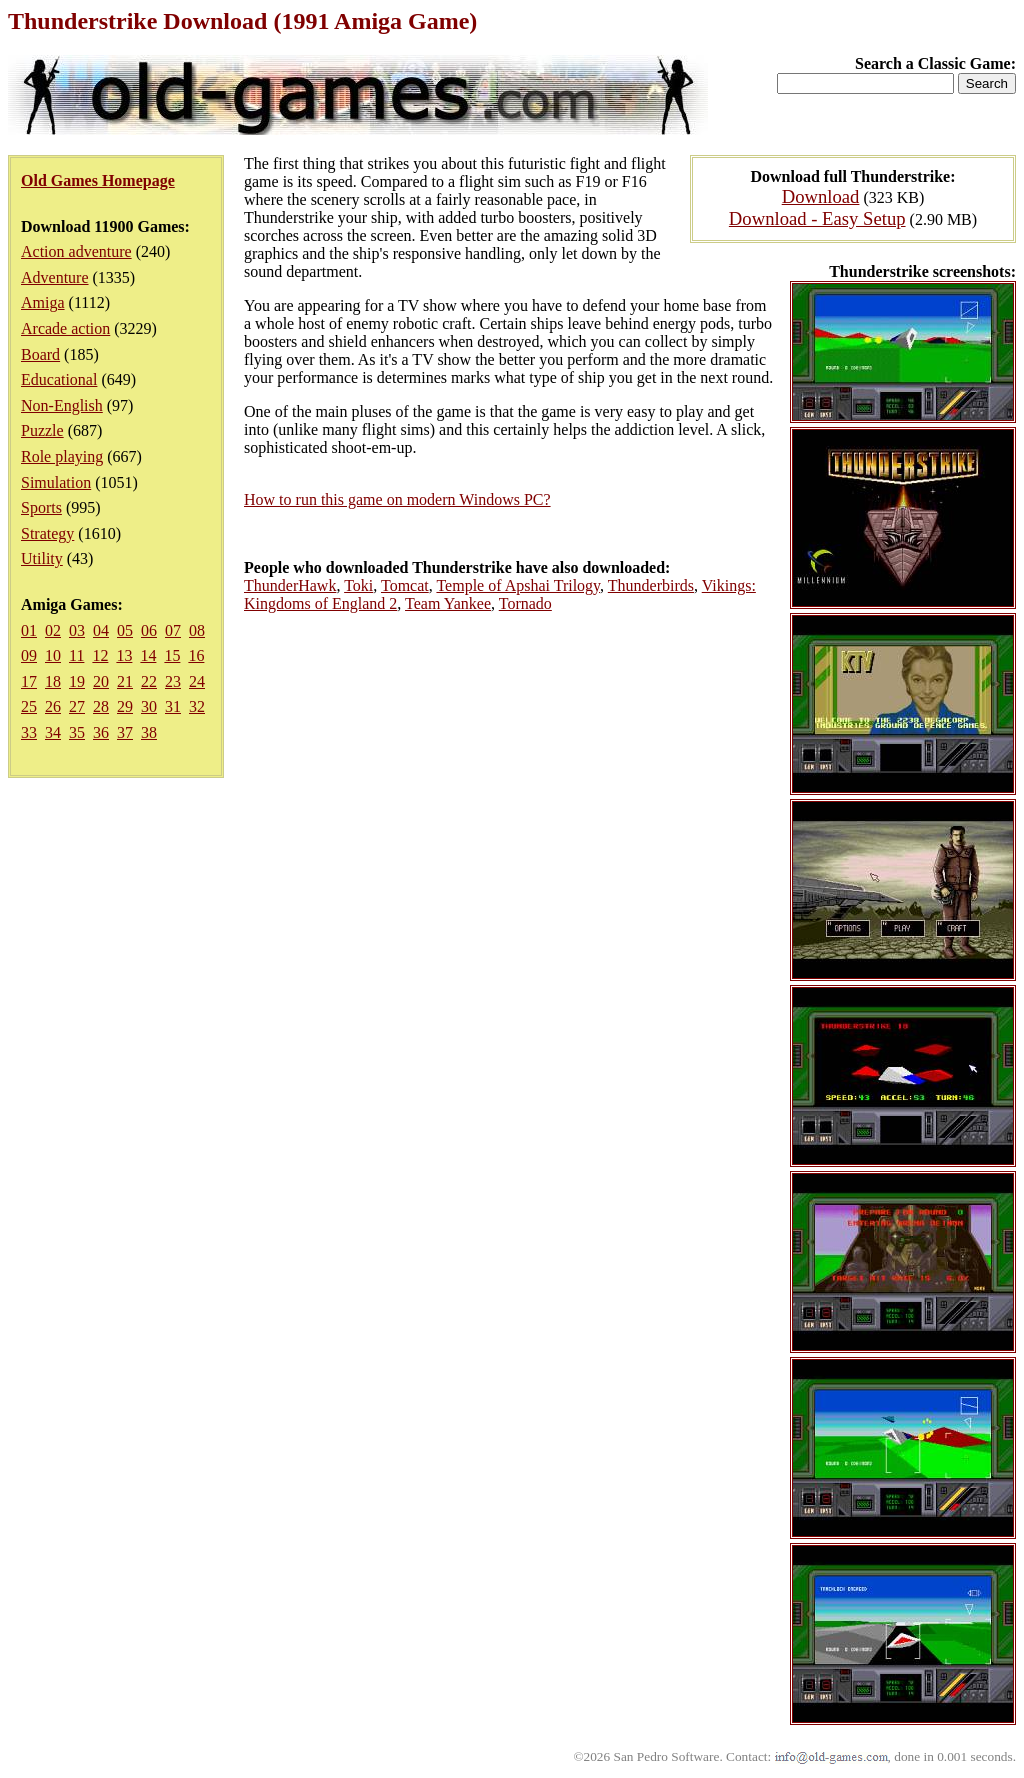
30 (149, 706)
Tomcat (405, 585)
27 (77, 706)
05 (125, 630)
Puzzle (42, 430)
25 (29, 706)
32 (197, 706)
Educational (59, 379)
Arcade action (65, 328)
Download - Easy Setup (817, 218)
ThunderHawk (290, 585)
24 (197, 681)
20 (101, 681)
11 (76, 655)
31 (173, 706)
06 (149, 630)
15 (172, 655)
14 (148, 655)
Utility (42, 558)
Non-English (62, 405)
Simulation (56, 482)
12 (100, 655)
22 (149, 681)
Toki (358, 585)
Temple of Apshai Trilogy (518, 585)
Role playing (62, 456)
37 (125, 732)
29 (125, 706)
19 (77, 681)
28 (101, 706)
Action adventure (76, 251)
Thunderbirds (651, 585)
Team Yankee (448, 603)
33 (29, 732)
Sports (41, 507)
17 (29, 681)
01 (29, 630)
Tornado (525, 603)
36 (101, 732)
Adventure (55, 277)
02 (53, 630)
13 (124, 655)
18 (53, 681)
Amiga (43, 302)
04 (101, 630)
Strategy (47, 533)
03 (77, 630)
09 (29, 655)
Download (821, 196)
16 (196, 655)
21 (125, 681)
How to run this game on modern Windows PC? (397, 499)
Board (40, 354)
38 (149, 732)
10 (53, 655)
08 (197, 630)
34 (53, 732)
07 (173, 630)
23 (173, 681)
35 (77, 732)
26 (53, 706)
